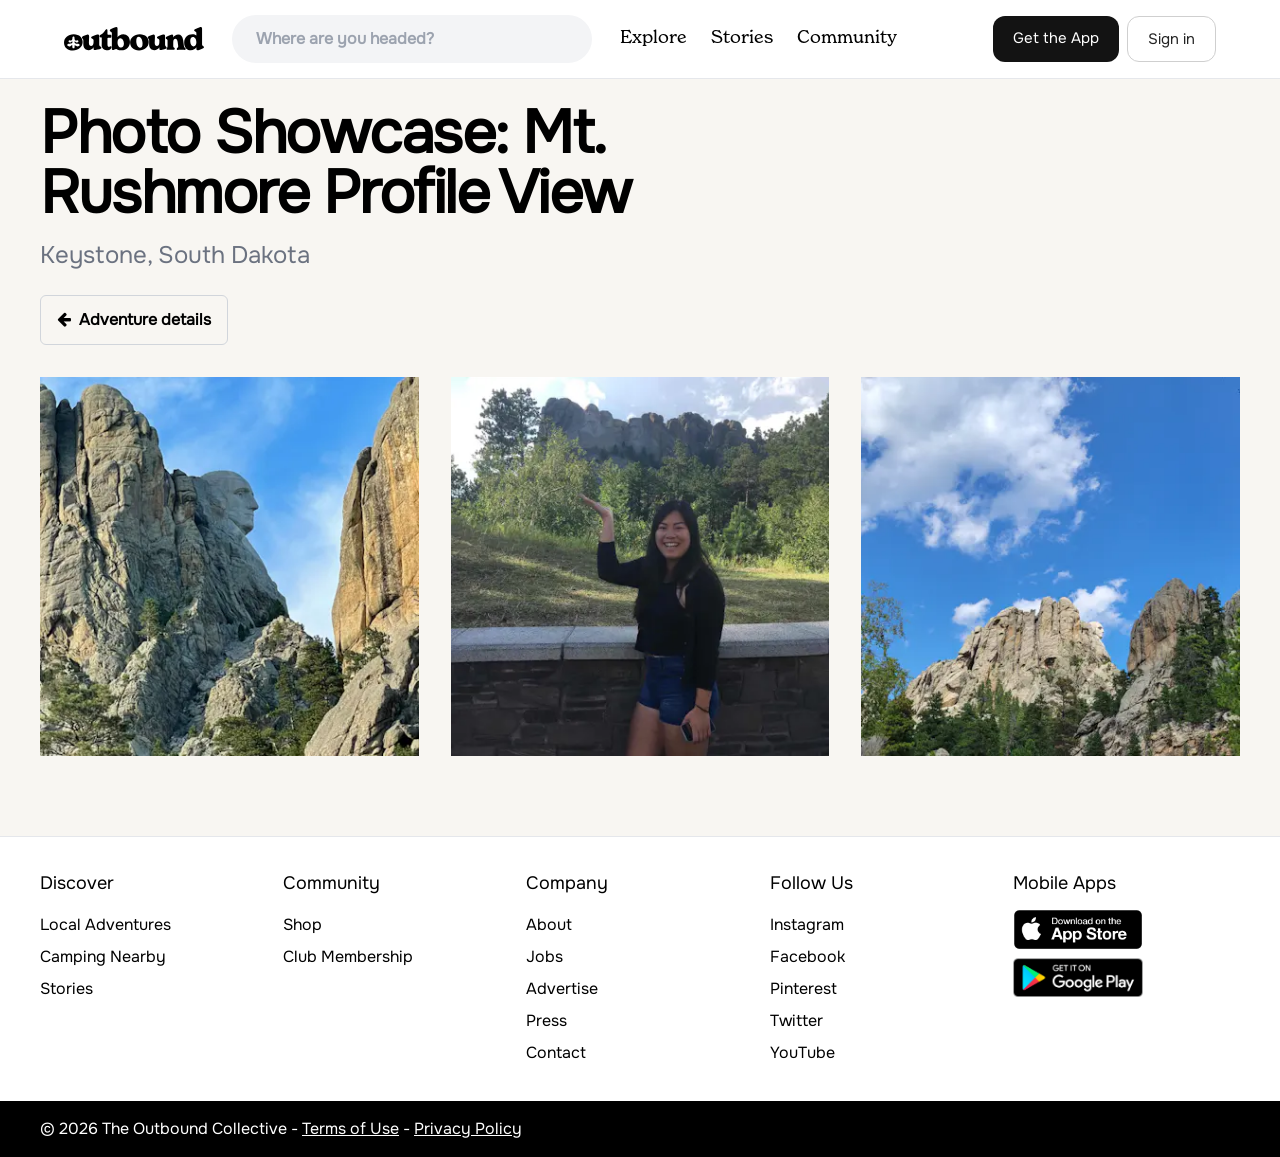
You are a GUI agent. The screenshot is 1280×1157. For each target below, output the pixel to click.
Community (847, 38)
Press (546, 1020)
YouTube (802, 1052)
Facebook (807, 956)
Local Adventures (105, 924)
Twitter (796, 1020)
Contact (556, 1052)
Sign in (1171, 39)
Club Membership (348, 956)
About (549, 924)
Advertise (562, 988)
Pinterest (803, 988)
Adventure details (134, 319)
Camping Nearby (103, 956)
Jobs (544, 956)
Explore (653, 38)
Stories (742, 38)
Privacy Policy (468, 1128)
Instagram (807, 924)
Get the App (1056, 38)
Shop (302, 924)
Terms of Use (350, 1128)
